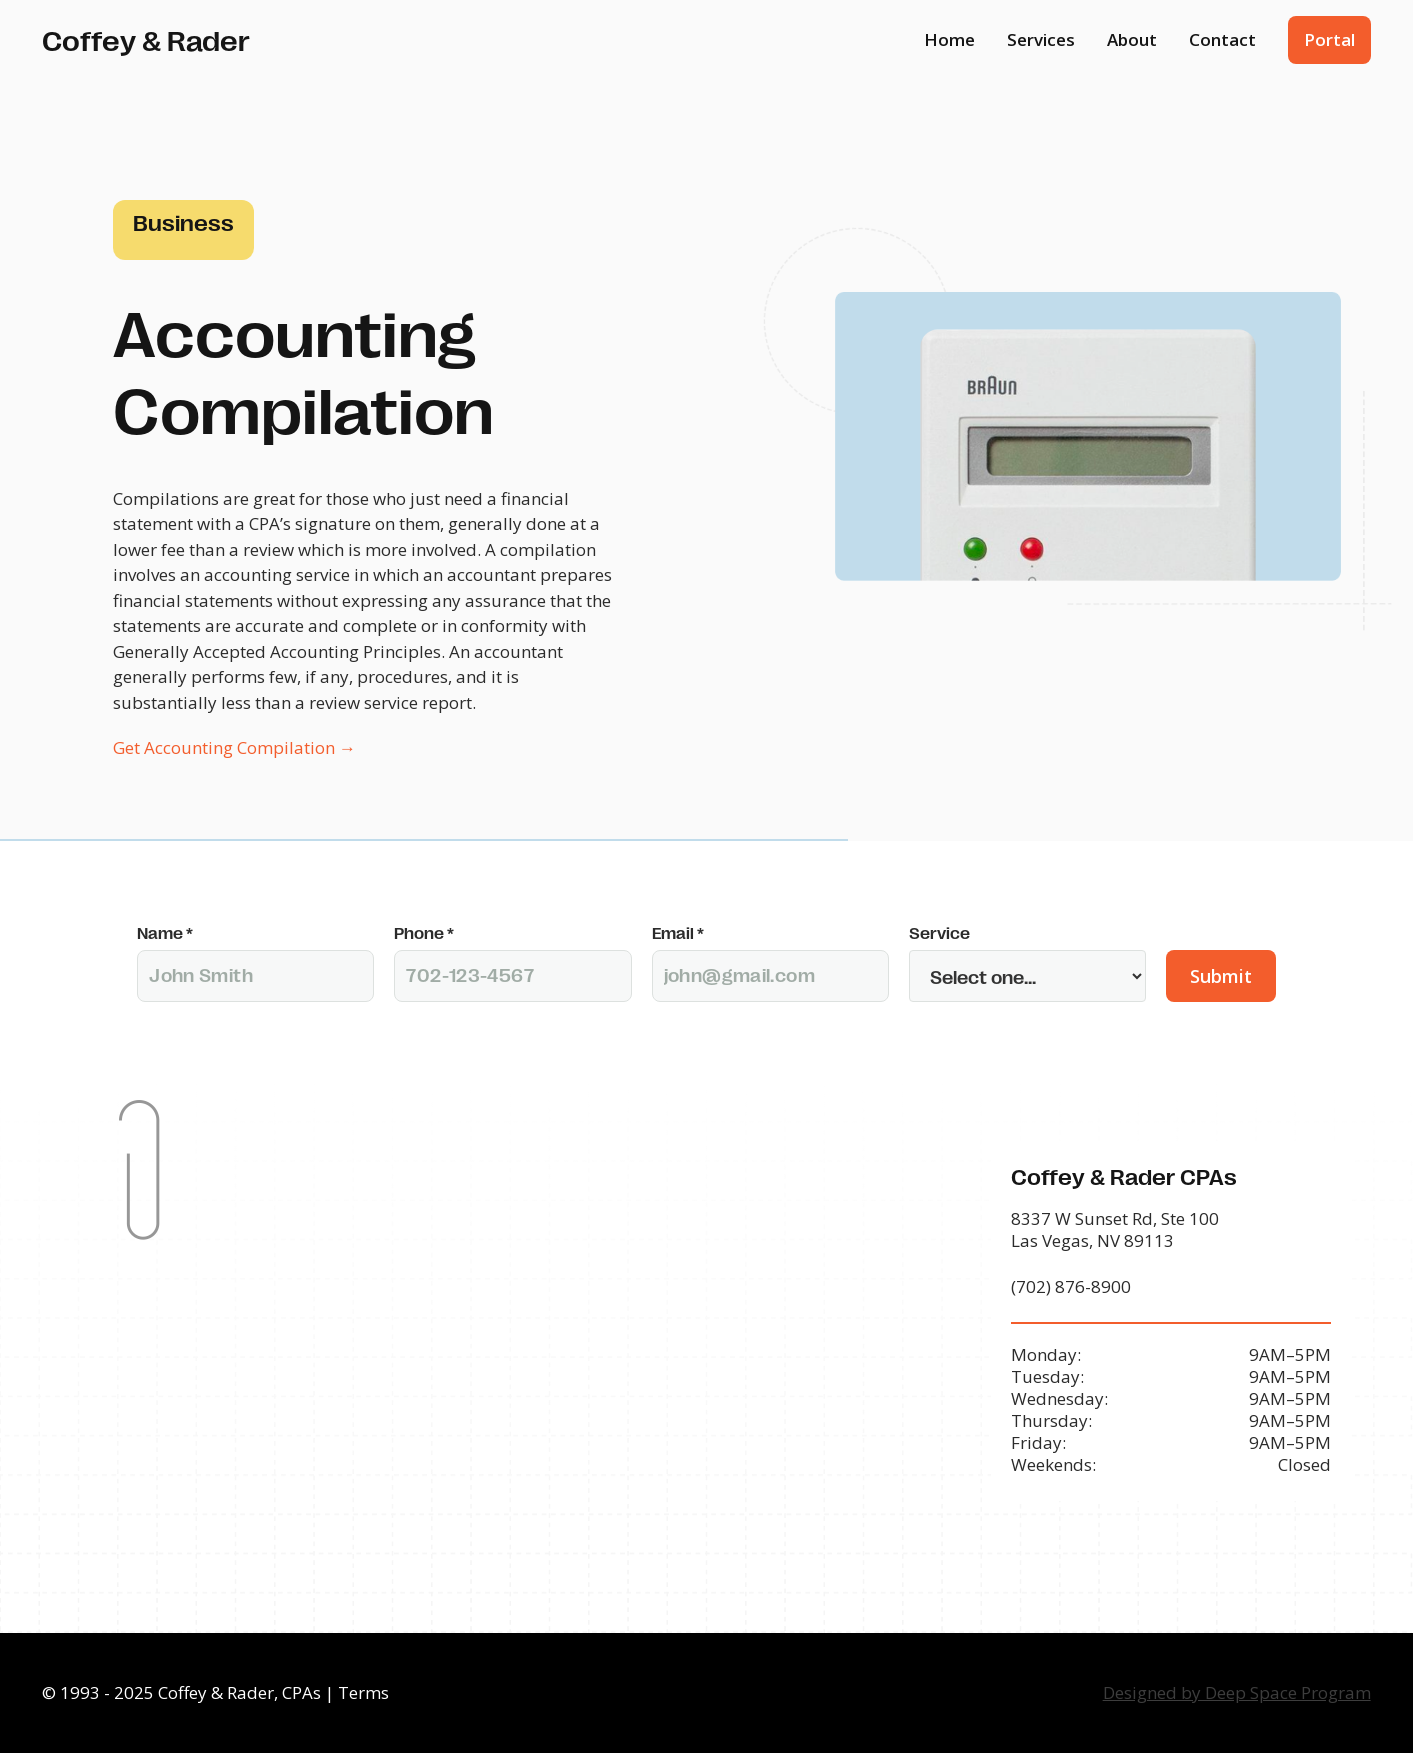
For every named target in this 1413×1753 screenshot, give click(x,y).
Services (1041, 39)
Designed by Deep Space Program (1237, 1692)
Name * (165, 932)
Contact (1222, 39)
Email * (678, 932)
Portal (1329, 39)
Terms (363, 1692)
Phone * (424, 932)
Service (939, 932)
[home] (146, 39)
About (1132, 39)
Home (949, 39)
